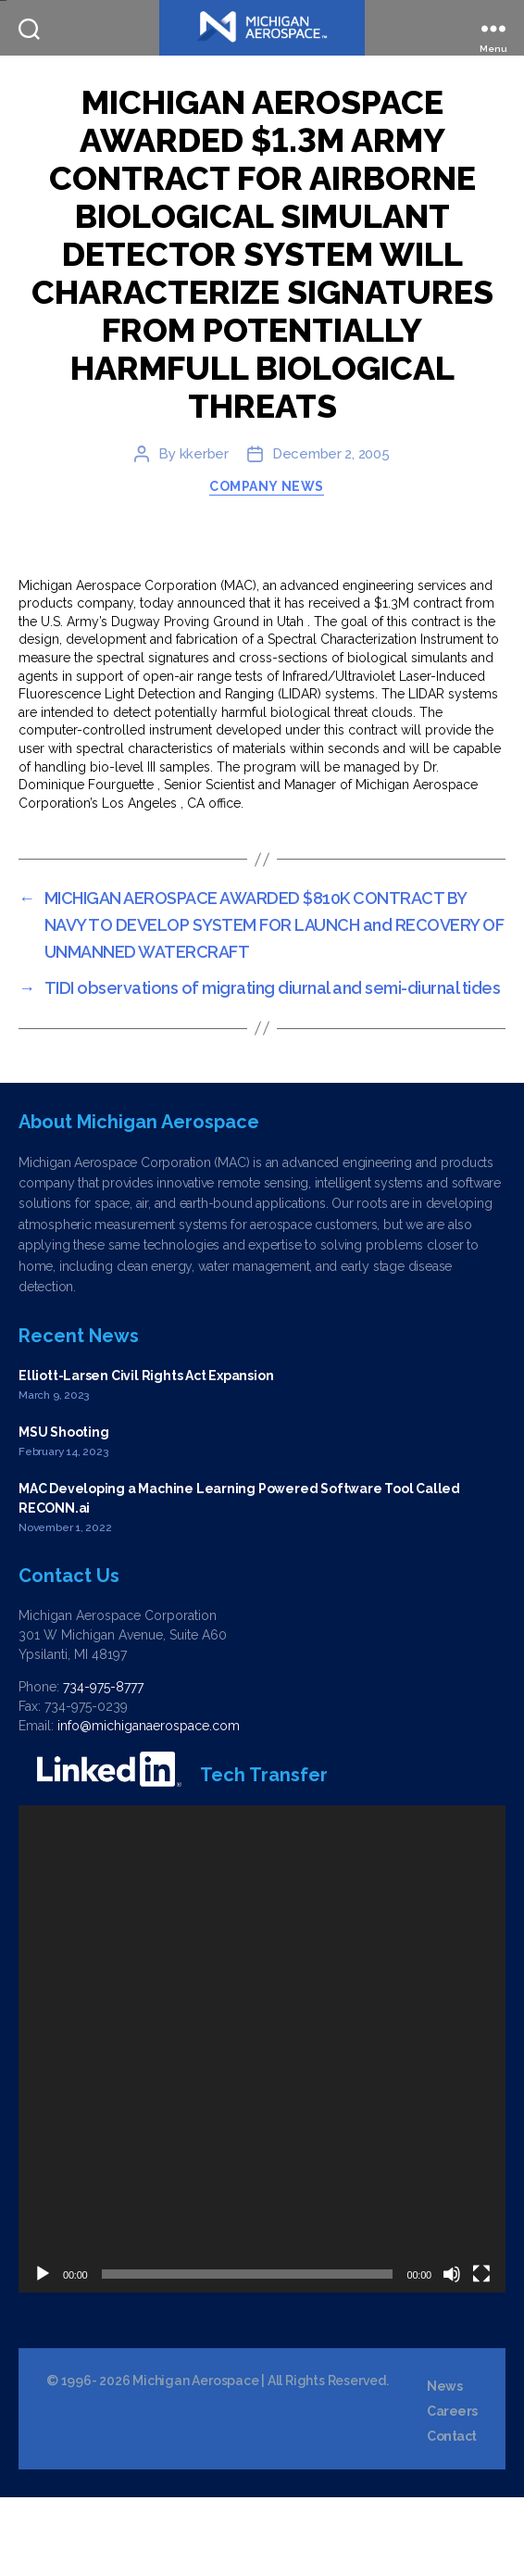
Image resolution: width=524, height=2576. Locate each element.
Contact (452, 2514)
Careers (452, 2489)
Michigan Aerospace (195, 2459)
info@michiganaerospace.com (148, 1804)
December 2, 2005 (331, 532)
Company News (266, 564)
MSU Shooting (63, 1510)
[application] (262, 2127)
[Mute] (452, 2353)
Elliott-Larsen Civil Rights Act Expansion (146, 1454)
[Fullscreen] (481, 2353)
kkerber (204, 532)
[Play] (42, 2353)
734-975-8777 (103, 1765)
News (444, 2464)
